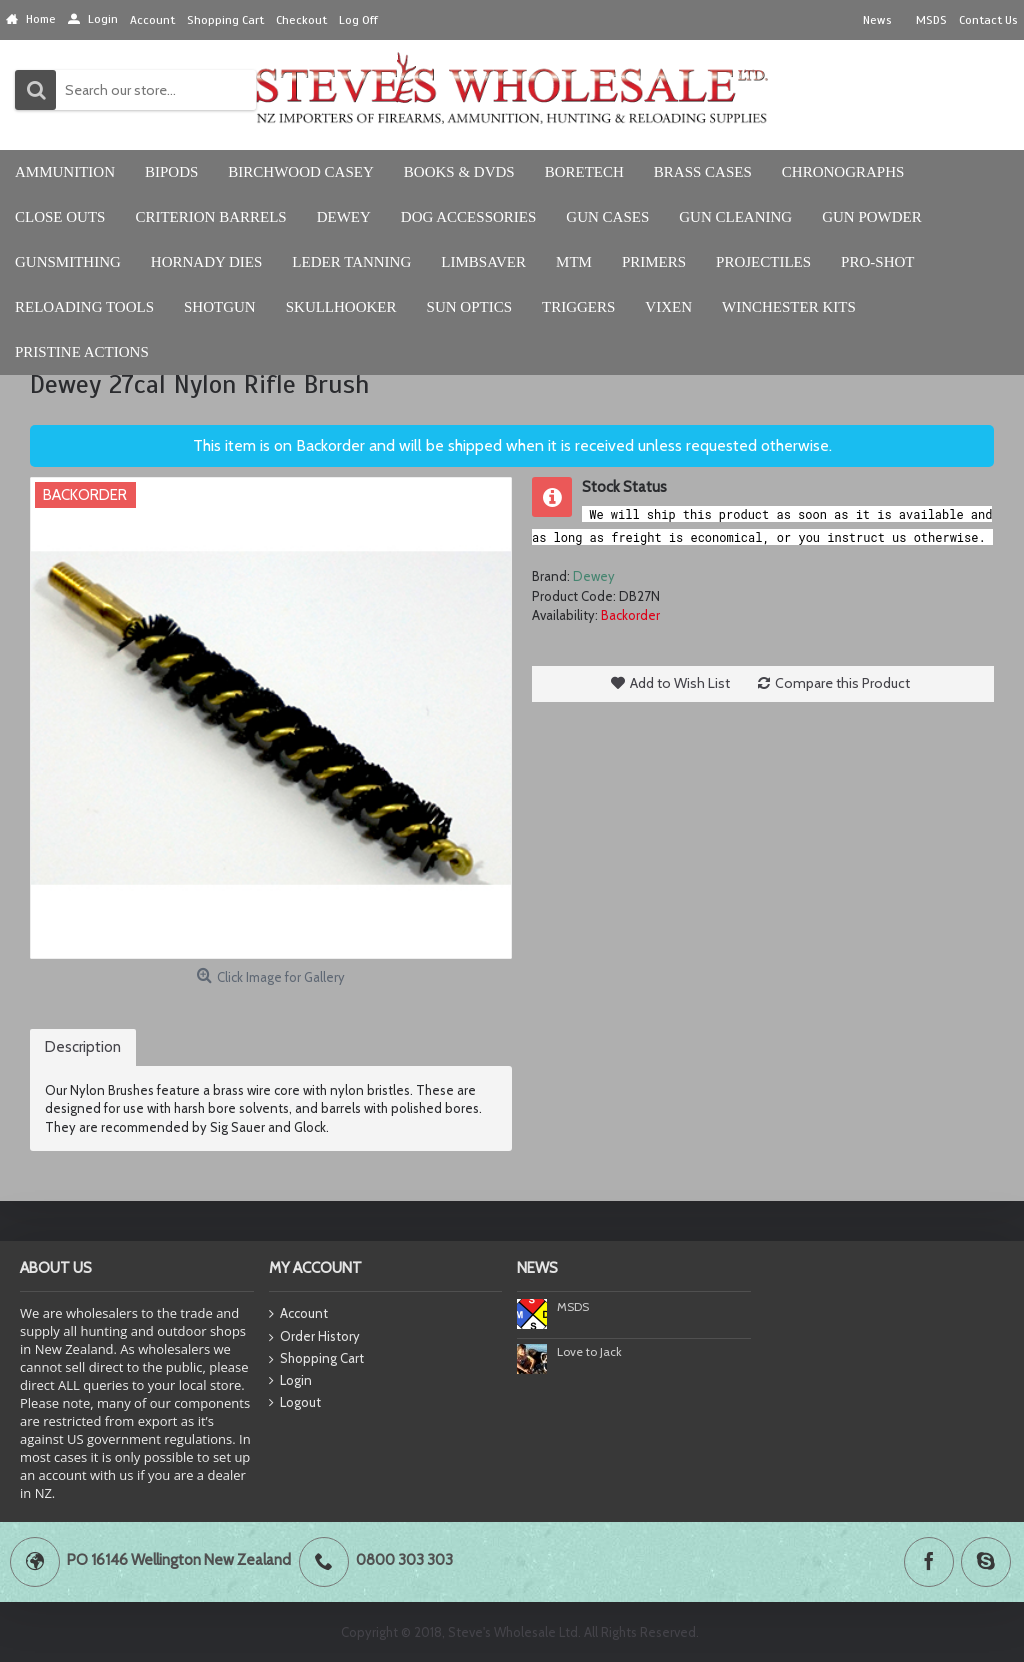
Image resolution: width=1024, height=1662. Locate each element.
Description (83, 1047)
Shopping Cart (316, 1359)
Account (298, 1314)
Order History (314, 1337)
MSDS (573, 1306)
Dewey (594, 576)
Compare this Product (842, 683)
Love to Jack (589, 1351)
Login (290, 1381)
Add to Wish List (680, 683)
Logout (295, 1403)
